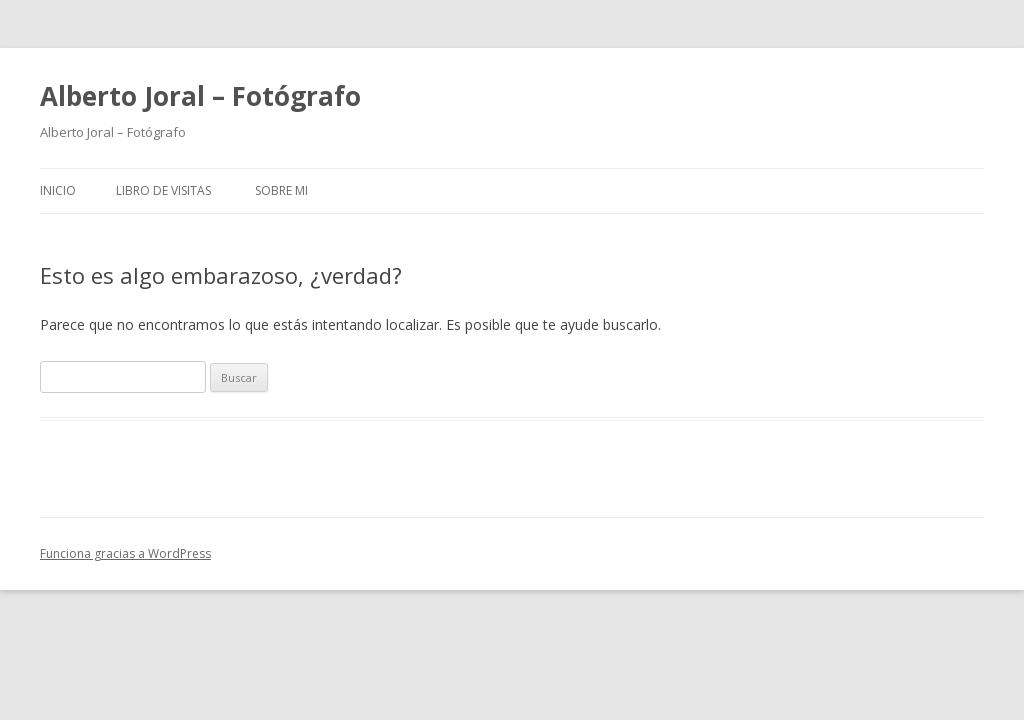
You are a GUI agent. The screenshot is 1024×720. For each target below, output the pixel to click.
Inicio (58, 190)
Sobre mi (281, 190)
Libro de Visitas (163, 190)
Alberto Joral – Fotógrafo (200, 96)
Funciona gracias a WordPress (125, 553)
